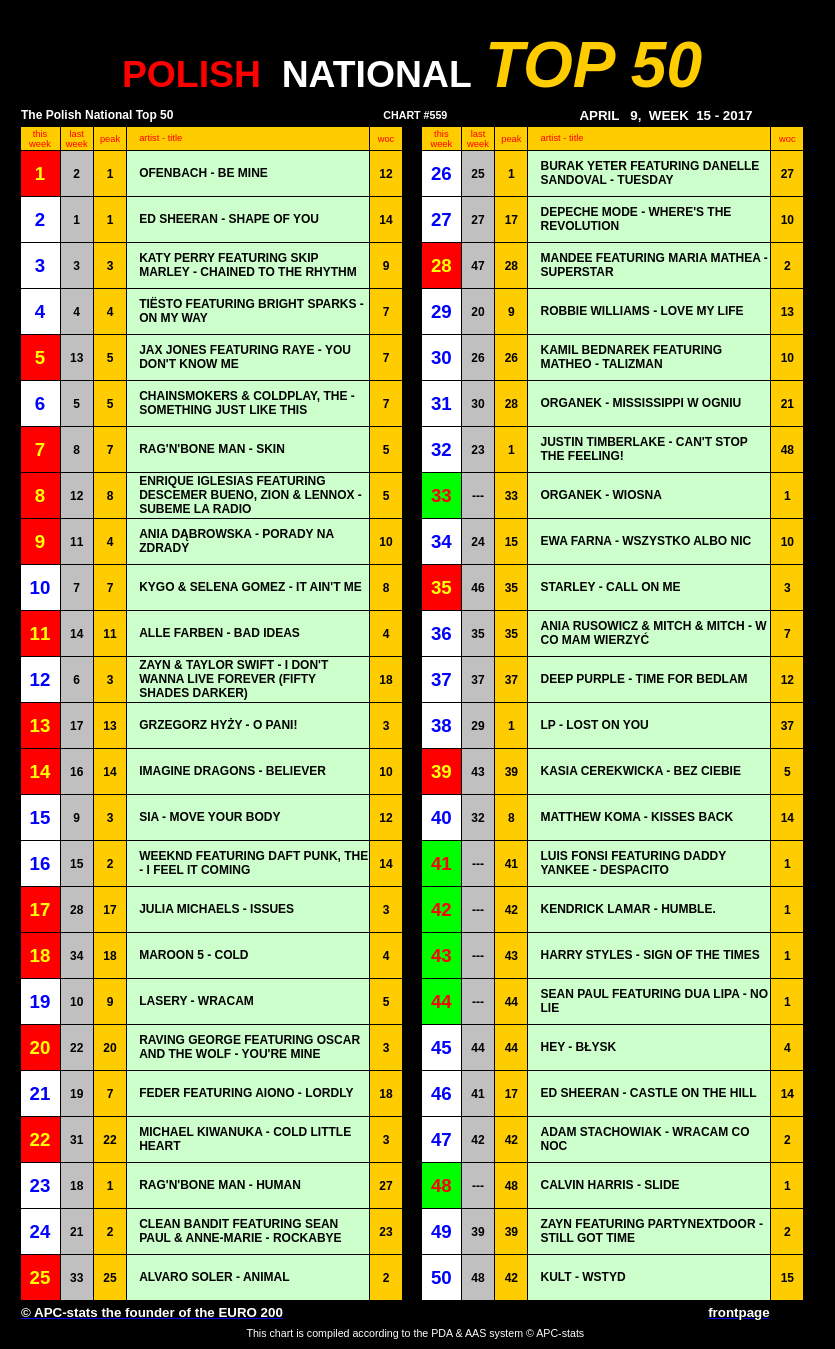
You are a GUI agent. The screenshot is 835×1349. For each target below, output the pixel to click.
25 (477, 174)
